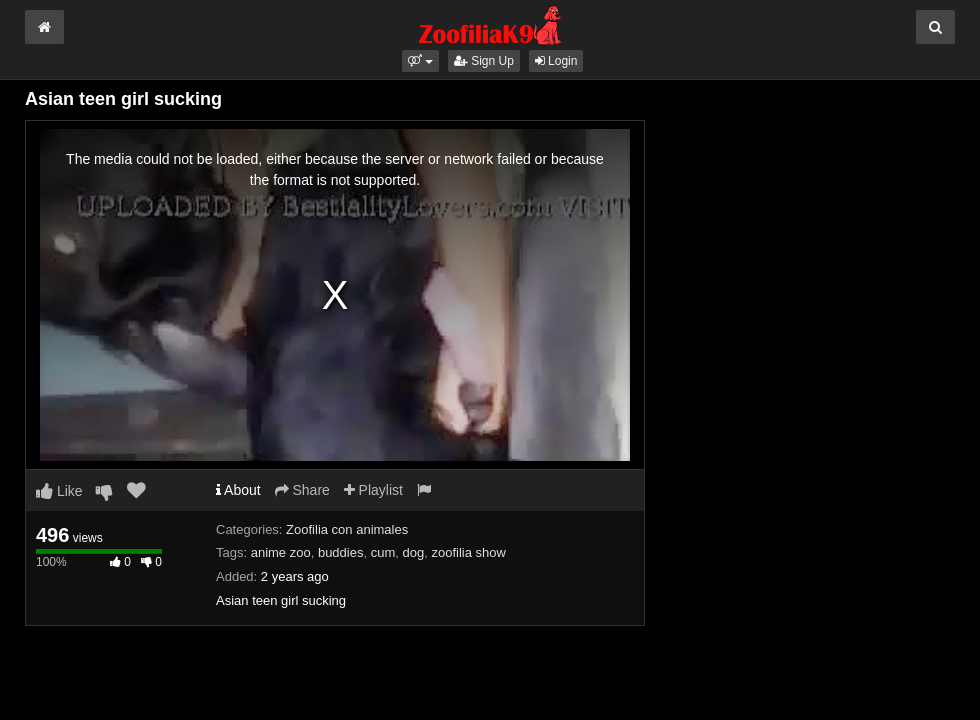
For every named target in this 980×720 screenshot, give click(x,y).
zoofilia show (468, 552)
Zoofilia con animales (347, 529)
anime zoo (281, 552)
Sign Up (484, 61)
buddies (341, 552)
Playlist (373, 490)
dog (413, 552)
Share (302, 490)
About (238, 490)
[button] (420, 61)
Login (556, 61)
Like (59, 491)
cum (383, 552)
